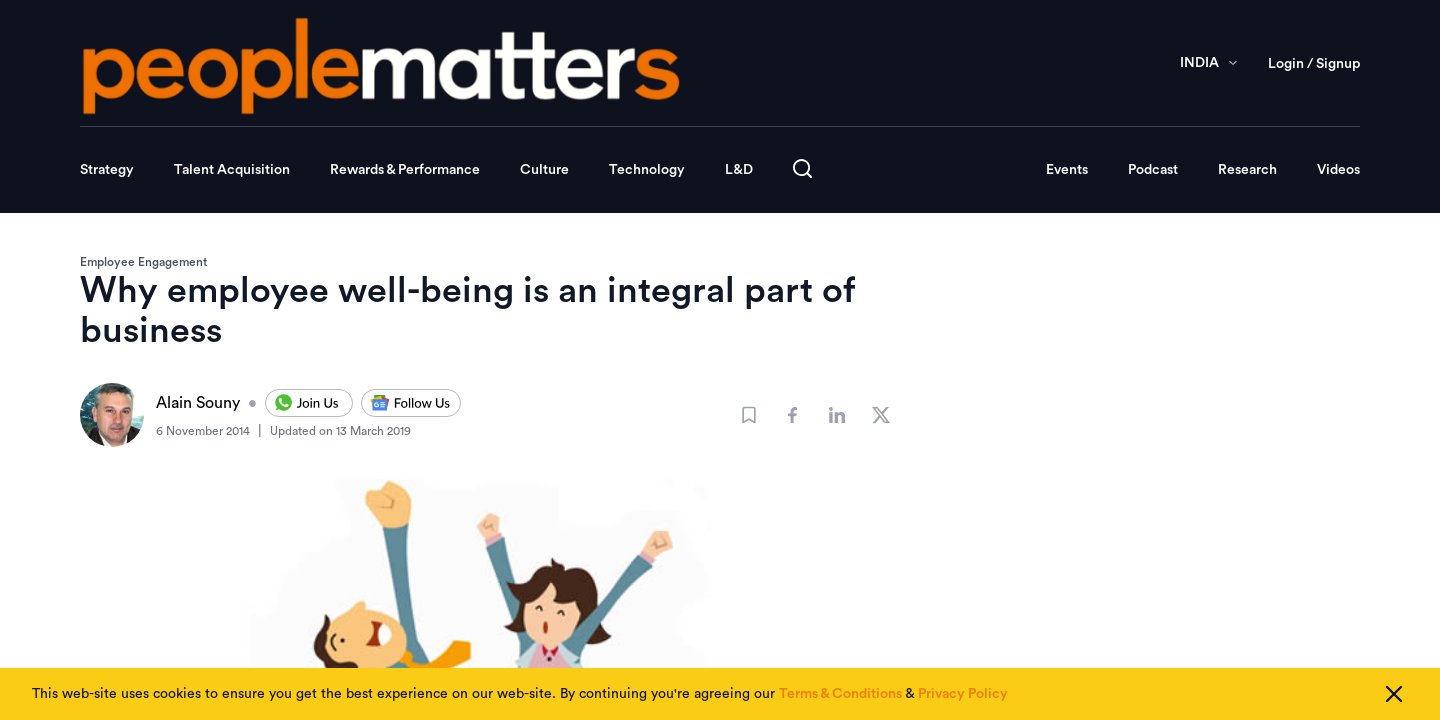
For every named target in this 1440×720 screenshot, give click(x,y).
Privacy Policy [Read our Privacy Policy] (963, 694)
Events (1067, 170)
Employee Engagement (143, 262)
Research (1247, 170)
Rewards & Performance (405, 170)
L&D (739, 170)
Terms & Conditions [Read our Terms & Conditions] (840, 694)
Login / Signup (1314, 64)
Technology (647, 170)
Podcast (1153, 170)
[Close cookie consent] (1394, 694)
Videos (1338, 170)
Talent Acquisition (232, 170)
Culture (544, 170)
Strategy (107, 170)
